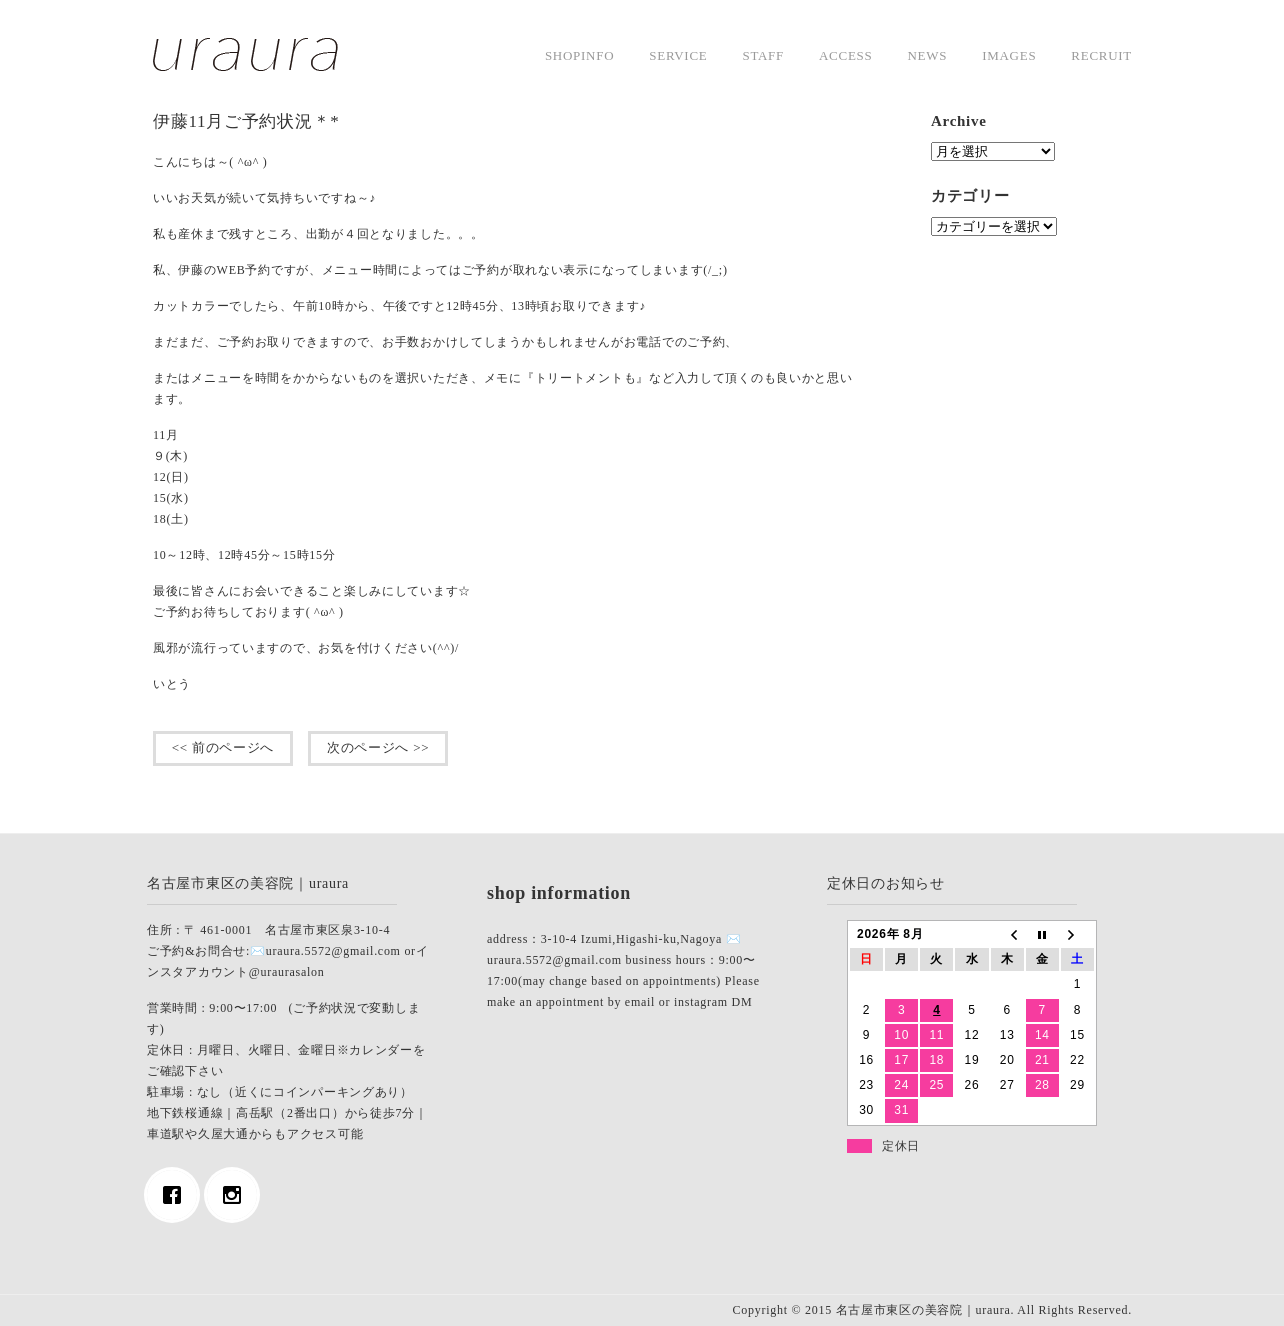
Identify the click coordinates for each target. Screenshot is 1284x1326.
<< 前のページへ (223, 747)
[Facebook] (177, 1195)
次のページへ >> (378, 747)
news (927, 55)
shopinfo (579, 55)
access (845, 55)
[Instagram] (237, 1195)
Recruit (1101, 55)
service (678, 55)
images (1009, 55)
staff (763, 55)
